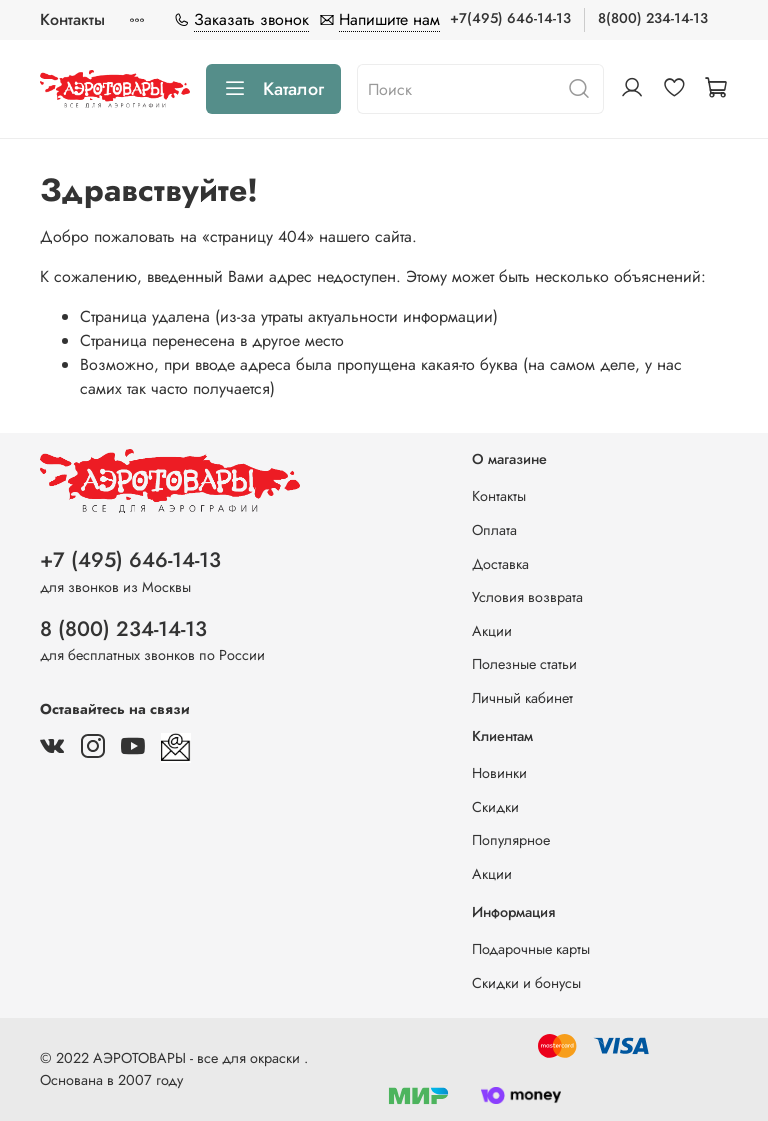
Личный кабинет (522, 698)
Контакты (72, 19)
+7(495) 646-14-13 (510, 18)
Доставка (500, 564)
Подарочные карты (531, 949)
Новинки (499, 773)
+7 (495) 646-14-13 (130, 560)
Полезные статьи (524, 664)
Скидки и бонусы (526, 983)
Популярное (511, 840)
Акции (492, 631)
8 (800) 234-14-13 (123, 629)
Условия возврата (527, 597)
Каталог (273, 89)
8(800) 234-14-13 (653, 18)
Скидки (495, 807)
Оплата (494, 530)
